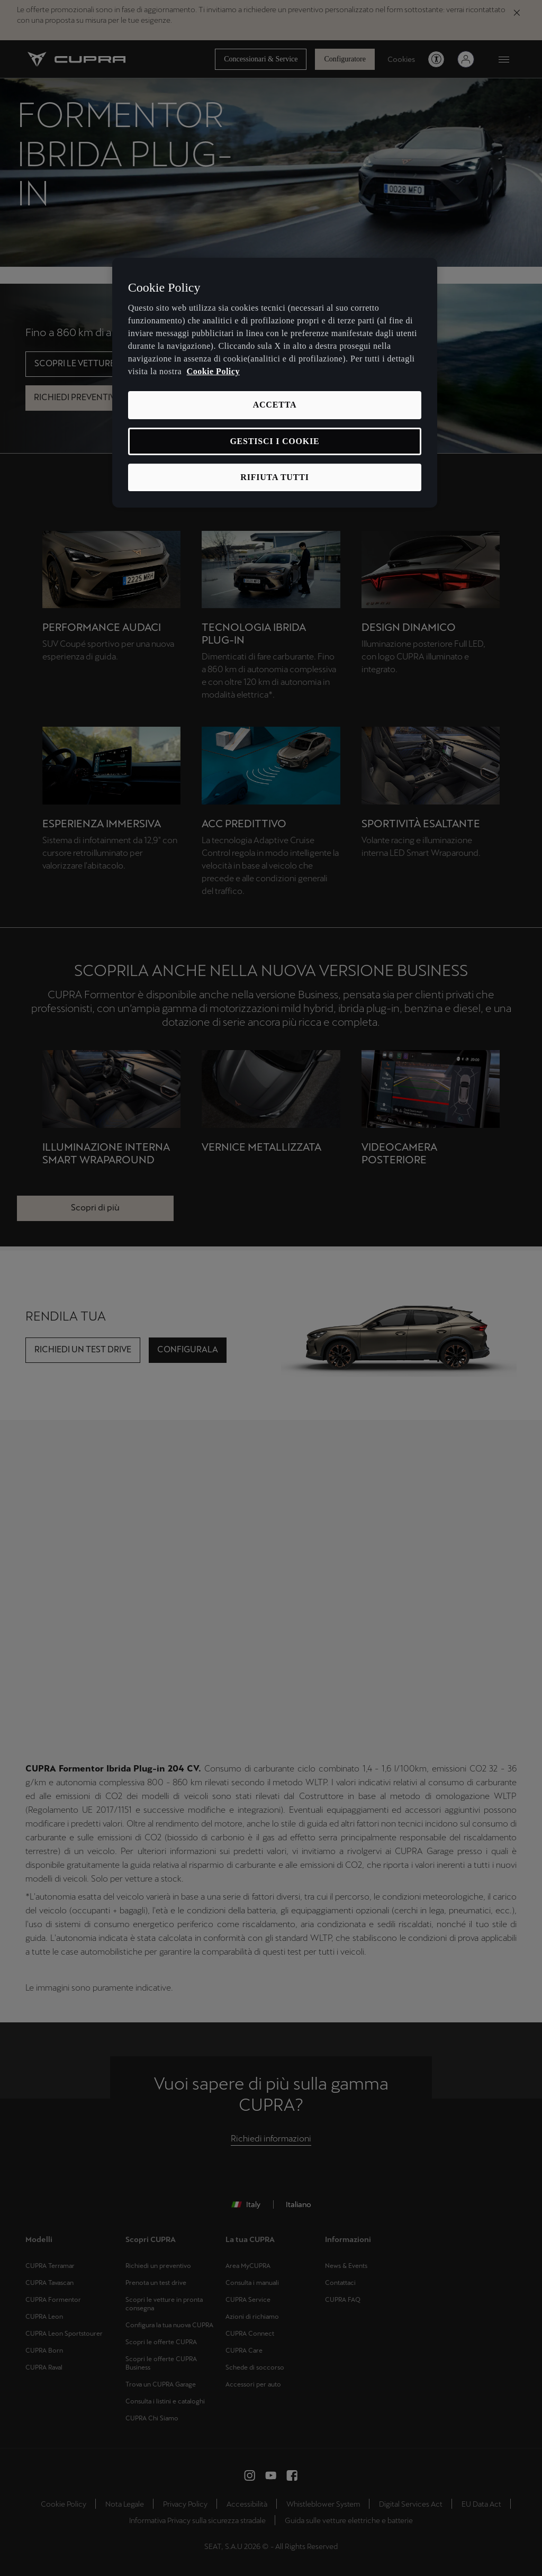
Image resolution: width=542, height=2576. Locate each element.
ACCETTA (275, 404)
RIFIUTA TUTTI (274, 477)
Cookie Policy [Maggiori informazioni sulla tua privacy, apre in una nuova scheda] (213, 371)
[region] (274, 383)
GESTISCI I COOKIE (274, 441)
